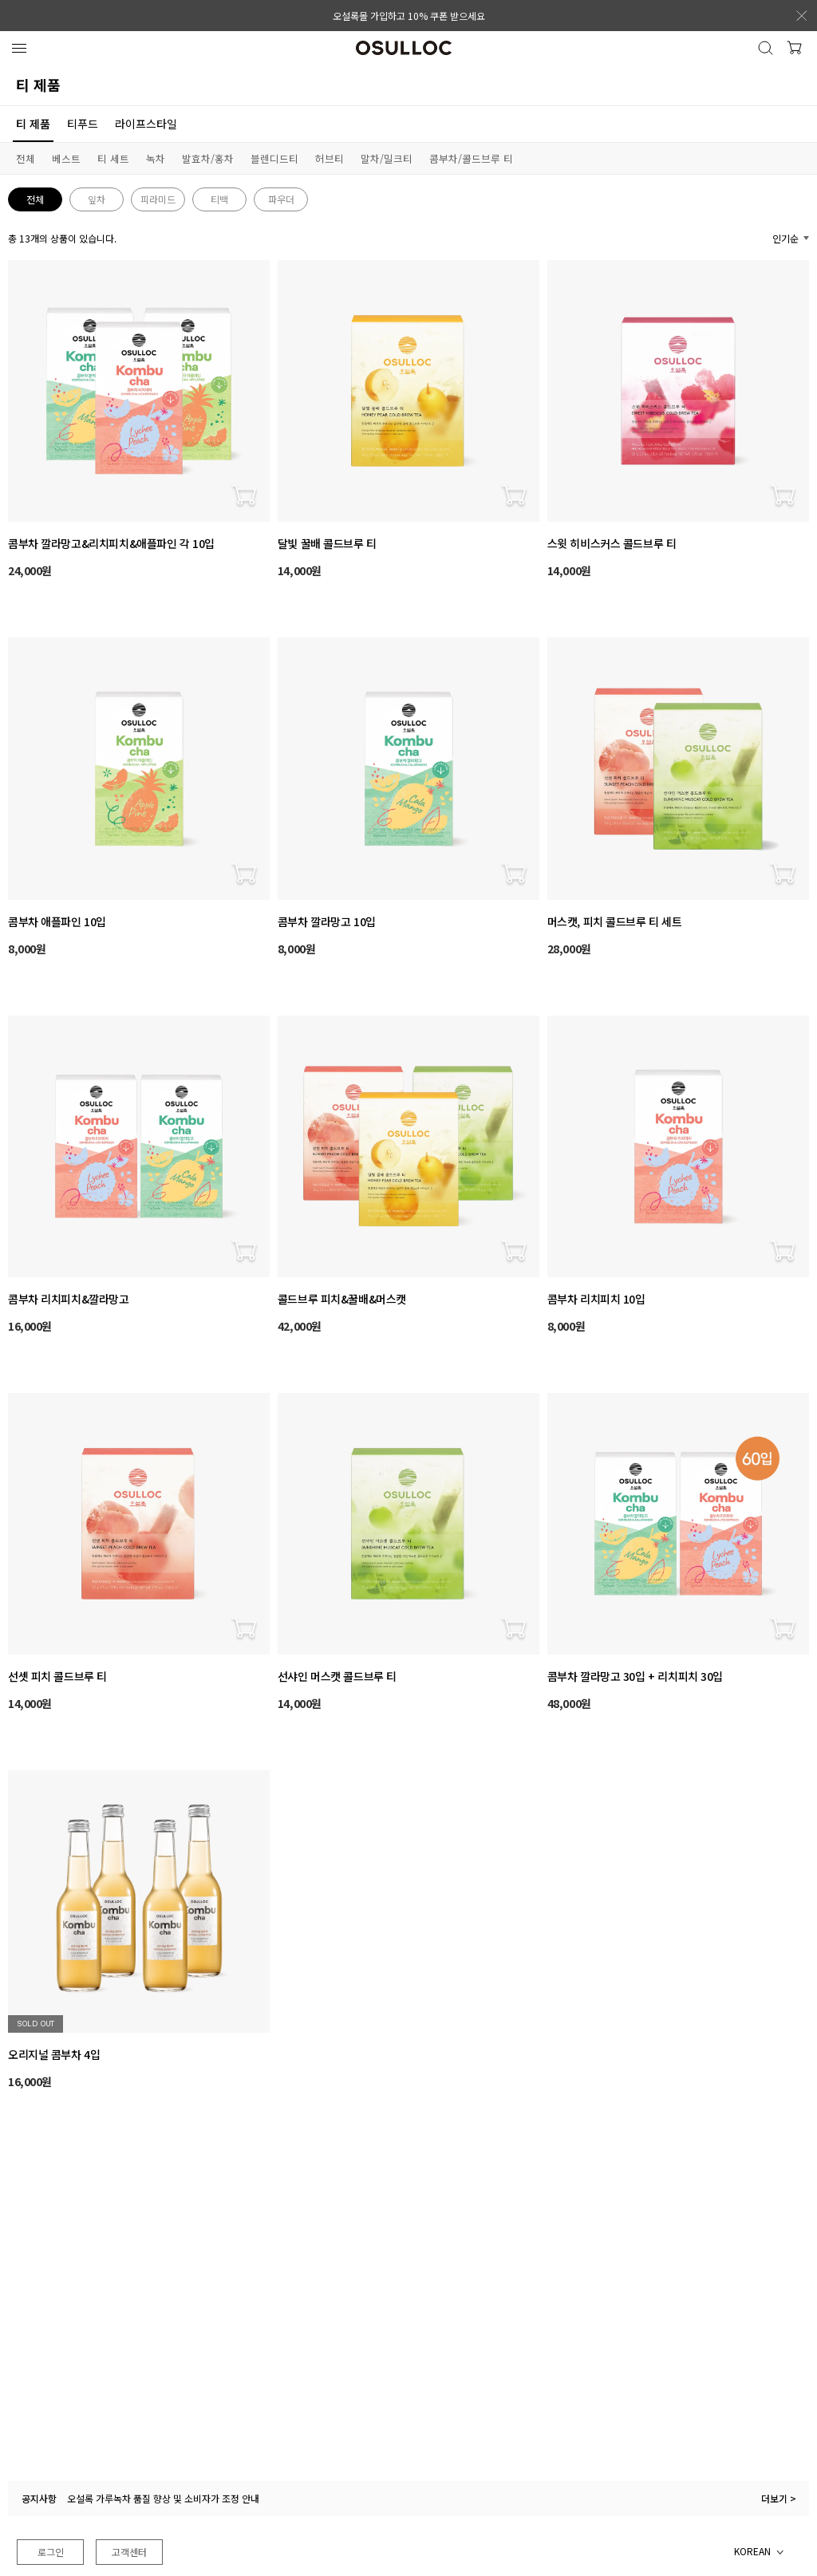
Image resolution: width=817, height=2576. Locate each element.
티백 (219, 199)
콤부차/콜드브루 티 (471, 158)
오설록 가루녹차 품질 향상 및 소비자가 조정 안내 (163, 2498)
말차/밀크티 (386, 158)
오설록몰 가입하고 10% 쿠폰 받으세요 (409, 15)
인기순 (785, 238)
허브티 (329, 158)
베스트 (66, 158)
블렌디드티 (274, 158)
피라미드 (158, 199)
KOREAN (752, 2551)
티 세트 (113, 158)
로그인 (50, 2551)
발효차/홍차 (208, 158)
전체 (25, 158)
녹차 (155, 158)
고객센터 (129, 2551)
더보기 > (778, 2498)
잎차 (96, 199)
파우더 (281, 199)
